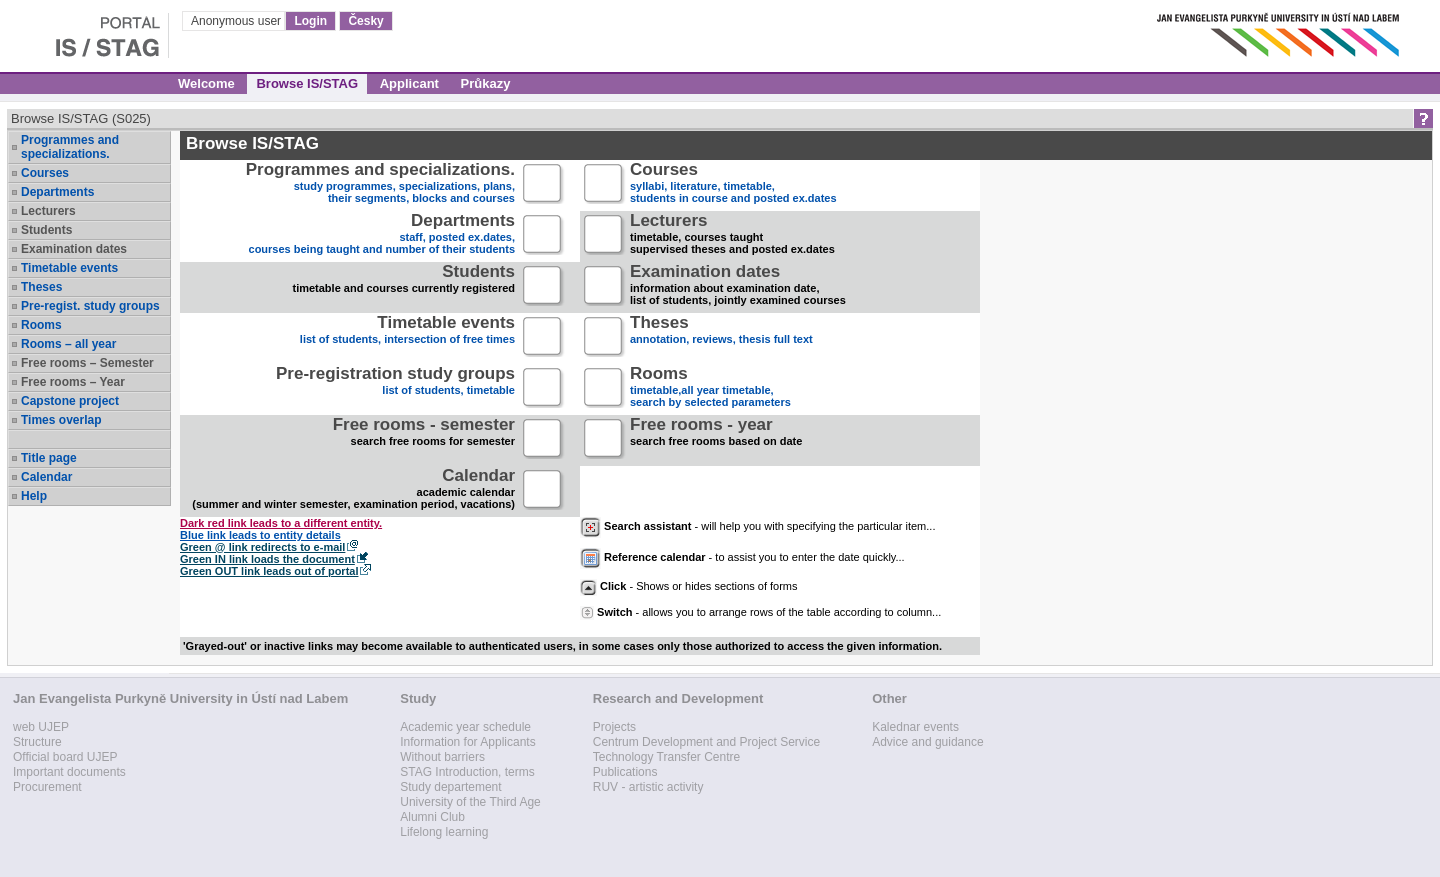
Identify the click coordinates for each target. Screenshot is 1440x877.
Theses (41, 287)
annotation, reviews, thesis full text (721, 337)
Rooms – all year (68, 344)
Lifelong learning (444, 832)
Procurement (47, 787)
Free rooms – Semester (87, 363)
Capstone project (70, 401)
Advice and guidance (927, 742)
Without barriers (442, 757)
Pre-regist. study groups (90, 306)
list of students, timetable (395, 388)
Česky (365, 21)
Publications (625, 772)
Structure (37, 742)
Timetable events (69, 268)
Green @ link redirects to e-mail (262, 547)
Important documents (69, 772)
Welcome (206, 83)
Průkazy (486, 83)
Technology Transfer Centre (666, 757)
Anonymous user (237, 21)
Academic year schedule (465, 727)
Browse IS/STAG (307, 83)
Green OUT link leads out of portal (269, 571)
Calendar (46, 477)
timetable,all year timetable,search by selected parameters (710, 388)
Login (310, 21)
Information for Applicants (467, 742)
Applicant (409, 83)
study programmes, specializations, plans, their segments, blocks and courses (380, 184)
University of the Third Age (470, 802)
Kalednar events (915, 727)
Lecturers (48, 211)
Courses (45, 173)
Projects (614, 727)
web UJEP (41, 727)
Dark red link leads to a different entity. (281, 523)
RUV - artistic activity (648, 787)
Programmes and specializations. (70, 147)
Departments (57, 192)
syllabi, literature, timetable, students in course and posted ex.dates (733, 184)
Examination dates (74, 249)
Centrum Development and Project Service (706, 742)
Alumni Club (432, 817)
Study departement (450, 787)
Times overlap (61, 420)
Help (34, 496)
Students (46, 230)
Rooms (41, 325)
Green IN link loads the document (267, 559)
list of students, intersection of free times (407, 337)
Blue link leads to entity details (260, 535)
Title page (49, 458)
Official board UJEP (65, 757)
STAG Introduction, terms (467, 772)
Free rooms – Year (73, 382)
